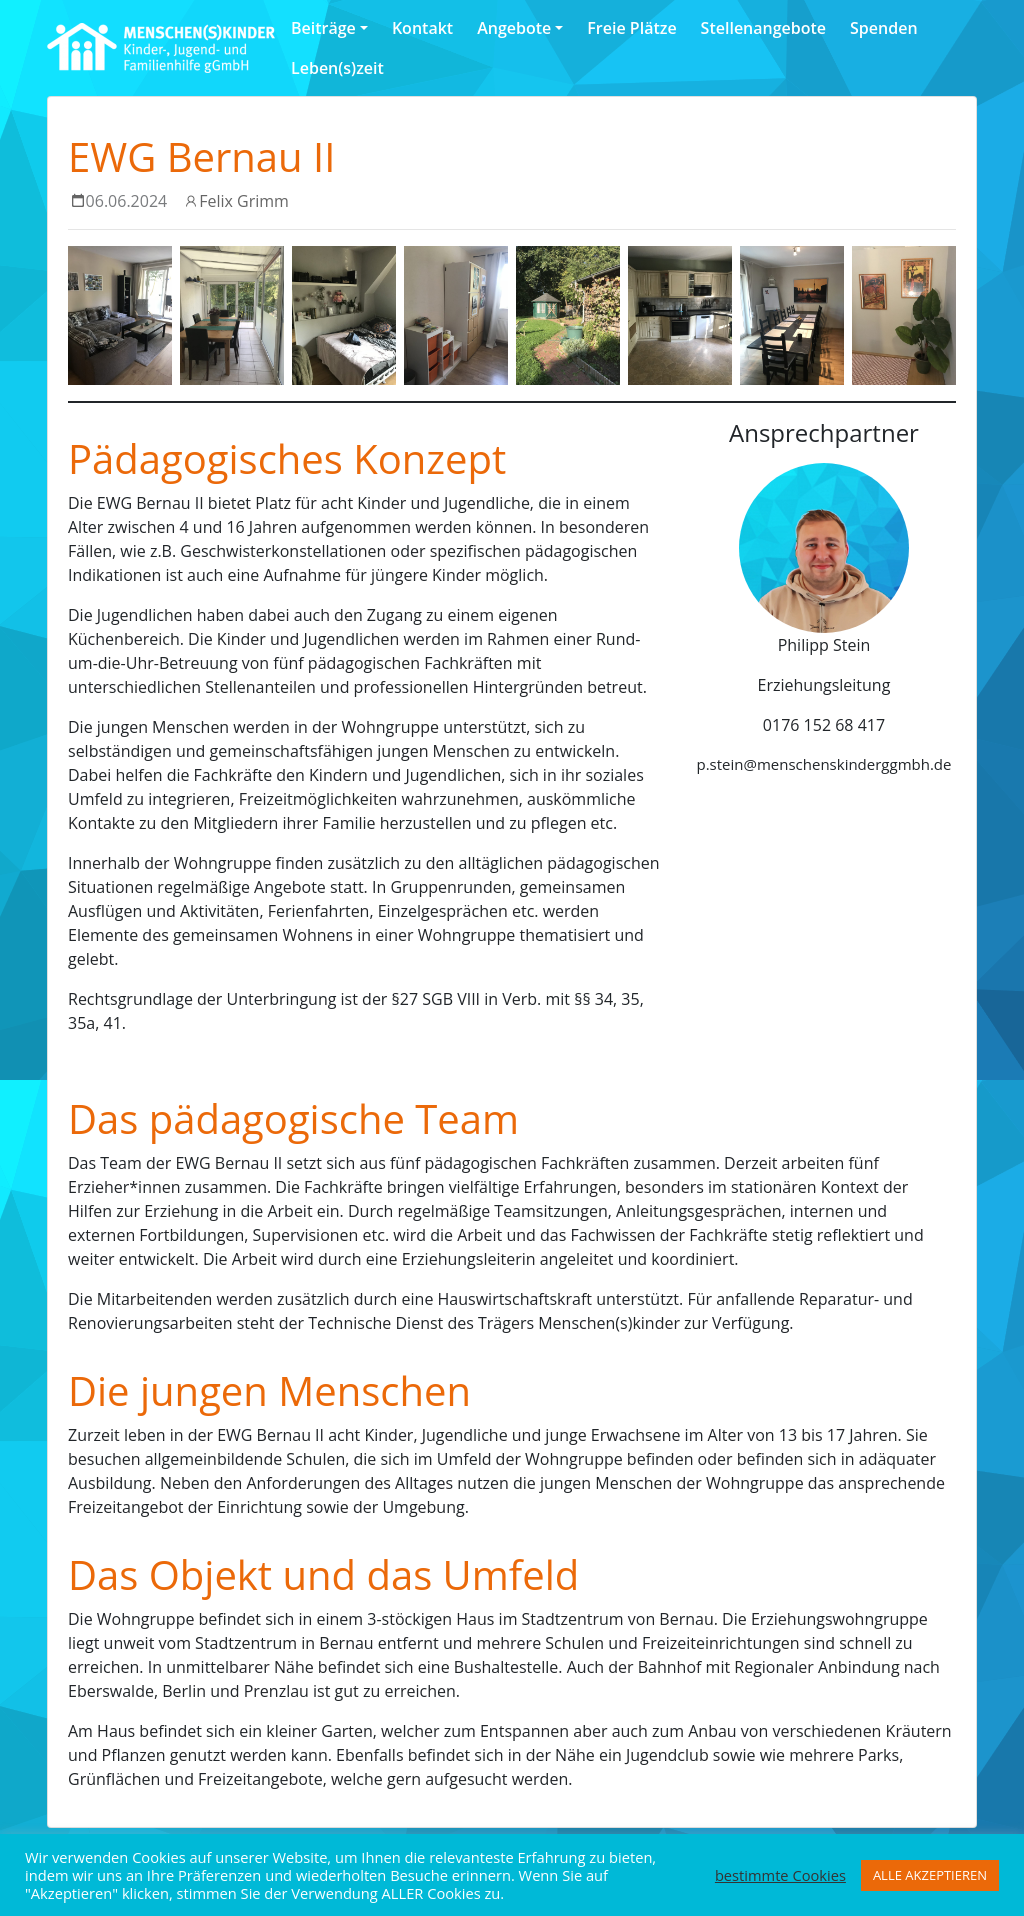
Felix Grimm (244, 201)
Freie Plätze (631, 28)
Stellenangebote (763, 28)
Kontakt (422, 28)
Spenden (883, 28)
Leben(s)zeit (337, 68)
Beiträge (323, 28)
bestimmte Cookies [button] (780, 1875)
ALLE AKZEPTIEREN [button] (930, 1875)
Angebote (514, 28)
